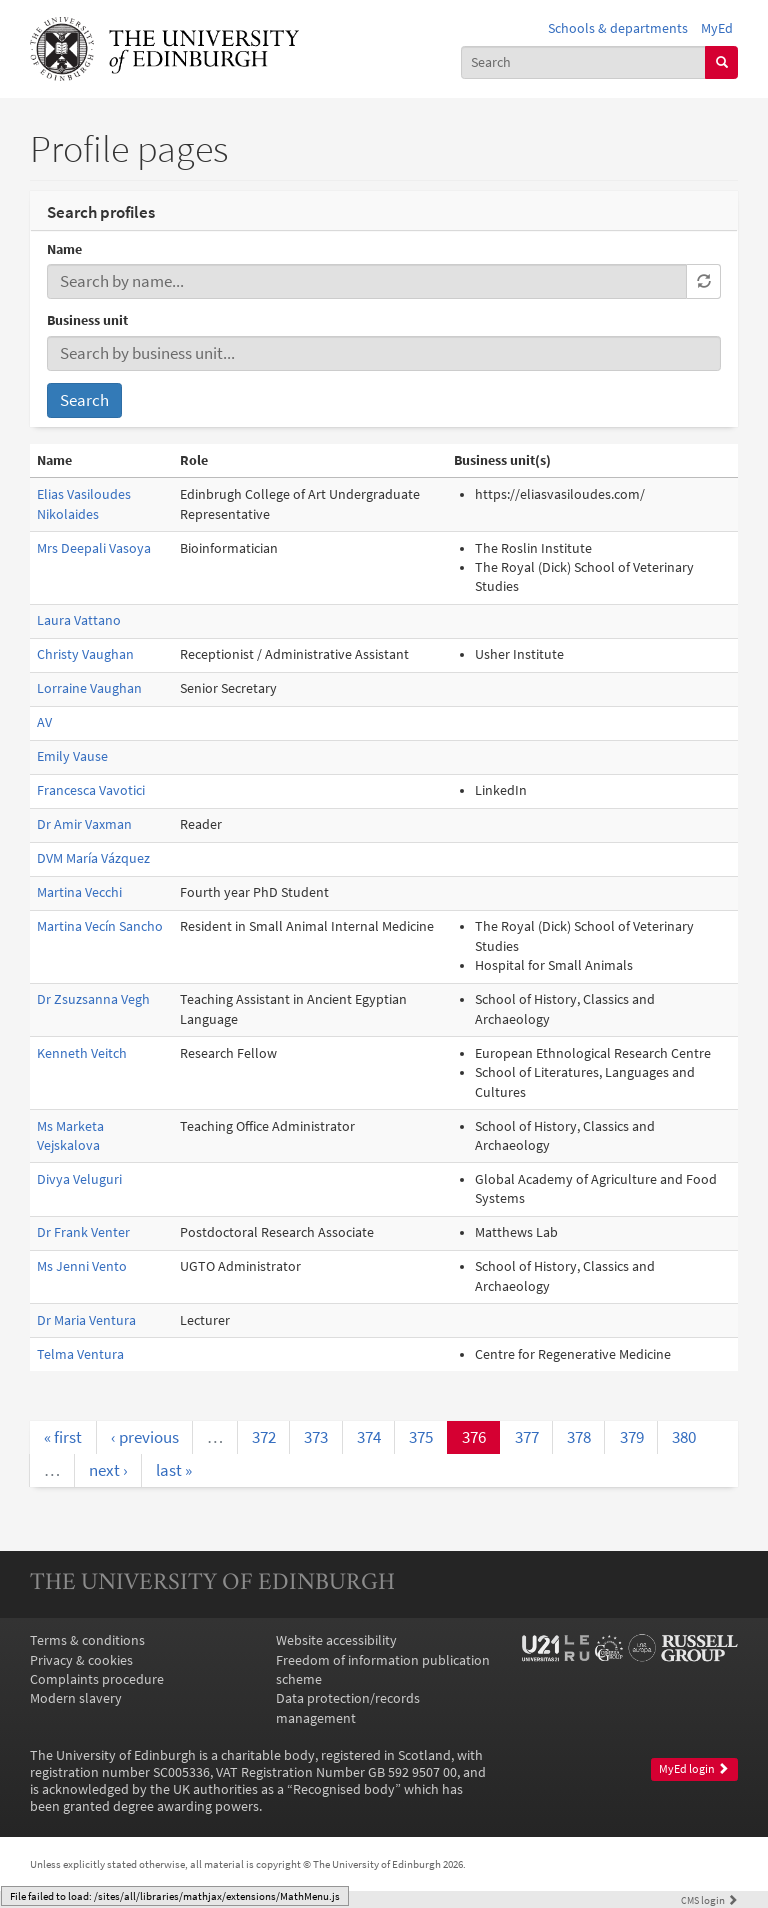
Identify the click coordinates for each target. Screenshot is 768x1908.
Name (64, 249)
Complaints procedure (97, 1679)
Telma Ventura (80, 1354)
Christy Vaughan (85, 654)
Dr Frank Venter (83, 1232)
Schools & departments (618, 28)
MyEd (717, 28)
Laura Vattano (79, 620)
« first (63, 1437)
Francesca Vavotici (91, 790)
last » (174, 1470)
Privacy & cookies (81, 1660)
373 (316, 1437)
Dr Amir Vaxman (84, 824)
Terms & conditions (87, 1640)
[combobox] (584, 62)
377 (527, 1437)
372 (264, 1437)
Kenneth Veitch (82, 1053)
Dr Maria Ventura (86, 1320)
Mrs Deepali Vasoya (94, 548)
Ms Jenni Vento (82, 1266)
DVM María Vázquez (93, 858)
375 (421, 1437)
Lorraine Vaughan (89, 688)
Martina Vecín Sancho (100, 926)
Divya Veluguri (79, 1179)
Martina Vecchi (79, 892)
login (709, 1900)
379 (632, 1437)
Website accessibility (336, 1640)
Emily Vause (72, 756)
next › (108, 1470)
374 (369, 1437)
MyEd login (694, 1769)
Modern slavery (76, 1698)
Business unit (87, 320)
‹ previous (145, 1437)
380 (684, 1437)
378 (579, 1437)
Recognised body (344, 1789)
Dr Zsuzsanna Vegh (93, 999)
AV (44, 722)
